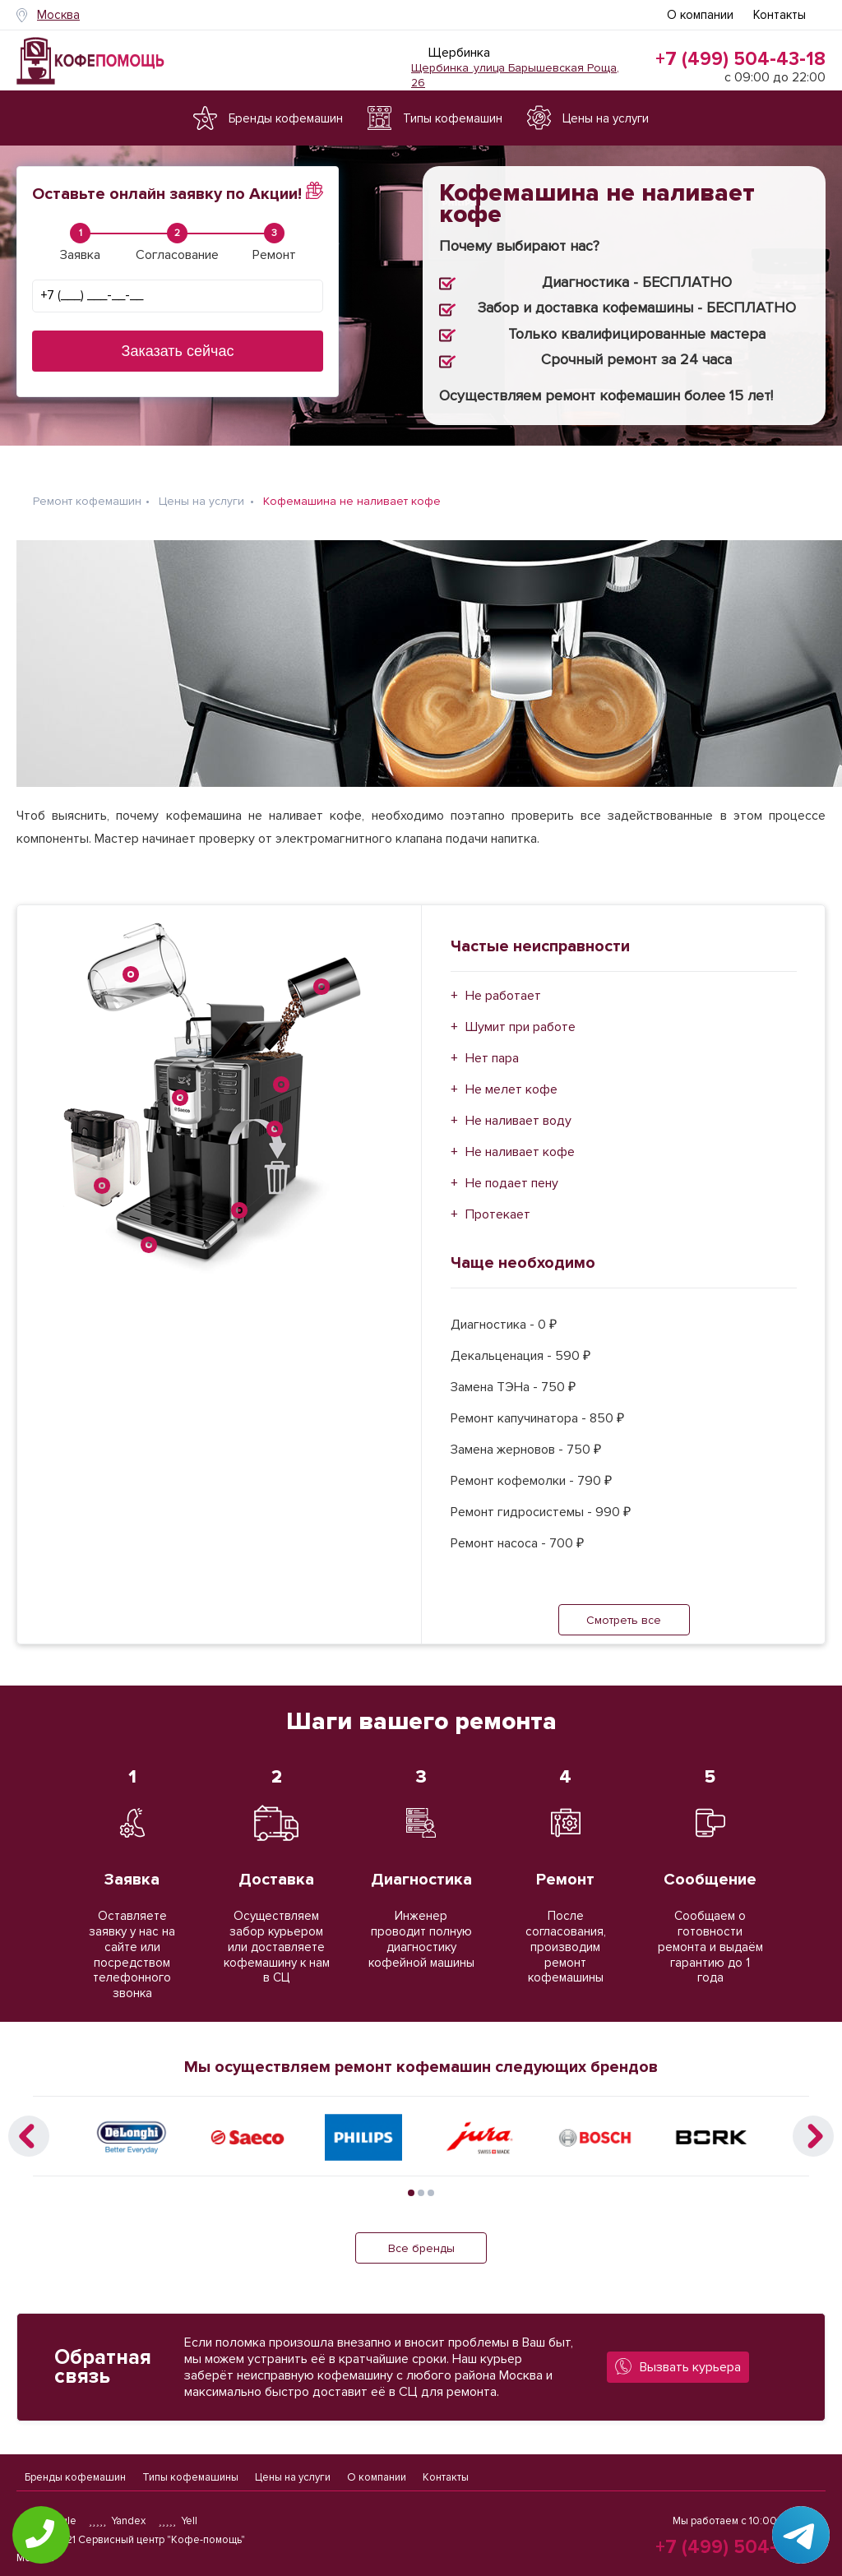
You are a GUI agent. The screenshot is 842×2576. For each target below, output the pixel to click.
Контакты (779, 14)
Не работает (503, 983)
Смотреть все (623, 1608)
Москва (58, 14)
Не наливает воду (518, 1108)
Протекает (497, 1202)
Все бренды (421, 2235)
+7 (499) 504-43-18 (740, 59)
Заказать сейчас (178, 351)
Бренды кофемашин (75, 2470)
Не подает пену (511, 1171)
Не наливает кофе (520, 1139)
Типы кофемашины (190, 2470)
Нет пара (492, 1046)
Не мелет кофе (511, 1077)
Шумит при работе (520, 1014)
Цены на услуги (293, 2470)
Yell (177, 2520)
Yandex (117, 2520)
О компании (700, 14)
